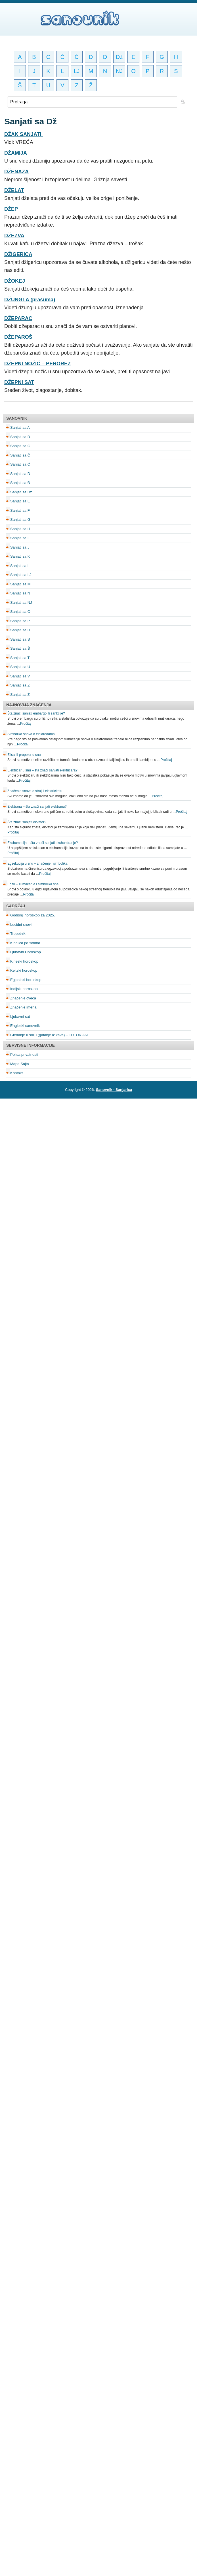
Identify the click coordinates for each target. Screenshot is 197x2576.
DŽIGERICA (18, 254)
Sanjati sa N (20, 593)
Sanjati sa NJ (21, 602)
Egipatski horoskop (25, 980)
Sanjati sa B (20, 437)
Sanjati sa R (20, 630)
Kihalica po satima (25, 943)
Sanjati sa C (20, 446)
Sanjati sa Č (20, 455)
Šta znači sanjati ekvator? (26, 822)
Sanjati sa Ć (20, 464)
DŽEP (11, 209)
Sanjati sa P (20, 621)
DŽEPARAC (18, 318)
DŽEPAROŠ (18, 337)
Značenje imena (23, 1007)
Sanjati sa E (20, 501)
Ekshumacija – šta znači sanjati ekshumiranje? (42, 843)
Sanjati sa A (20, 427)
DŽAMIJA (15, 153)
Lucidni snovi (21, 924)
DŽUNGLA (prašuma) (29, 299)
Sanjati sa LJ (20, 575)
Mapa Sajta (19, 1064)
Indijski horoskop (24, 989)
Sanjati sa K (20, 556)
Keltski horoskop (23, 970)
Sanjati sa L (20, 566)
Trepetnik (18, 933)
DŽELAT (14, 190)
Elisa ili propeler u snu (24, 755)
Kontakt (16, 1073)
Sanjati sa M (20, 584)
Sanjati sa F (20, 510)
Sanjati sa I (19, 538)
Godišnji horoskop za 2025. (32, 915)
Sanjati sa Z (20, 685)
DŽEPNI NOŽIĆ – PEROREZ (37, 363)
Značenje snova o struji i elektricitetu (34, 791)
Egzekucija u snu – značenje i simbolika (37, 863)
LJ (76, 71)
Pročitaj (26, 724)
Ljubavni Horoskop (25, 952)
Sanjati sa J (19, 547)
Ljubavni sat (20, 1016)
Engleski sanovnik (25, 1025)
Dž (119, 57)
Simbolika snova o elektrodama (31, 734)
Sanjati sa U (20, 667)
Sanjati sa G (20, 519)
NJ (119, 71)
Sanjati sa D (20, 474)
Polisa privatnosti (24, 1054)
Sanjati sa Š (20, 648)
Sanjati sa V (20, 676)
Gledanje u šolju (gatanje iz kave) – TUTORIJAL (49, 1035)
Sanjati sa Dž (21, 492)
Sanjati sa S (20, 639)
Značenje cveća (23, 998)
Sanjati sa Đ (20, 483)
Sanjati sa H (20, 529)
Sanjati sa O (20, 611)
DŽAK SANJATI (23, 134)
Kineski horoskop (24, 961)
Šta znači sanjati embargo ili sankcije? (36, 713)
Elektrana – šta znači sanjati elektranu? (37, 807)
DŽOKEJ (14, 281)
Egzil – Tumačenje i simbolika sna (32, 884)
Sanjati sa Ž (20, 694)
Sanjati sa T (20, 658)
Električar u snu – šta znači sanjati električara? (42, 770)
